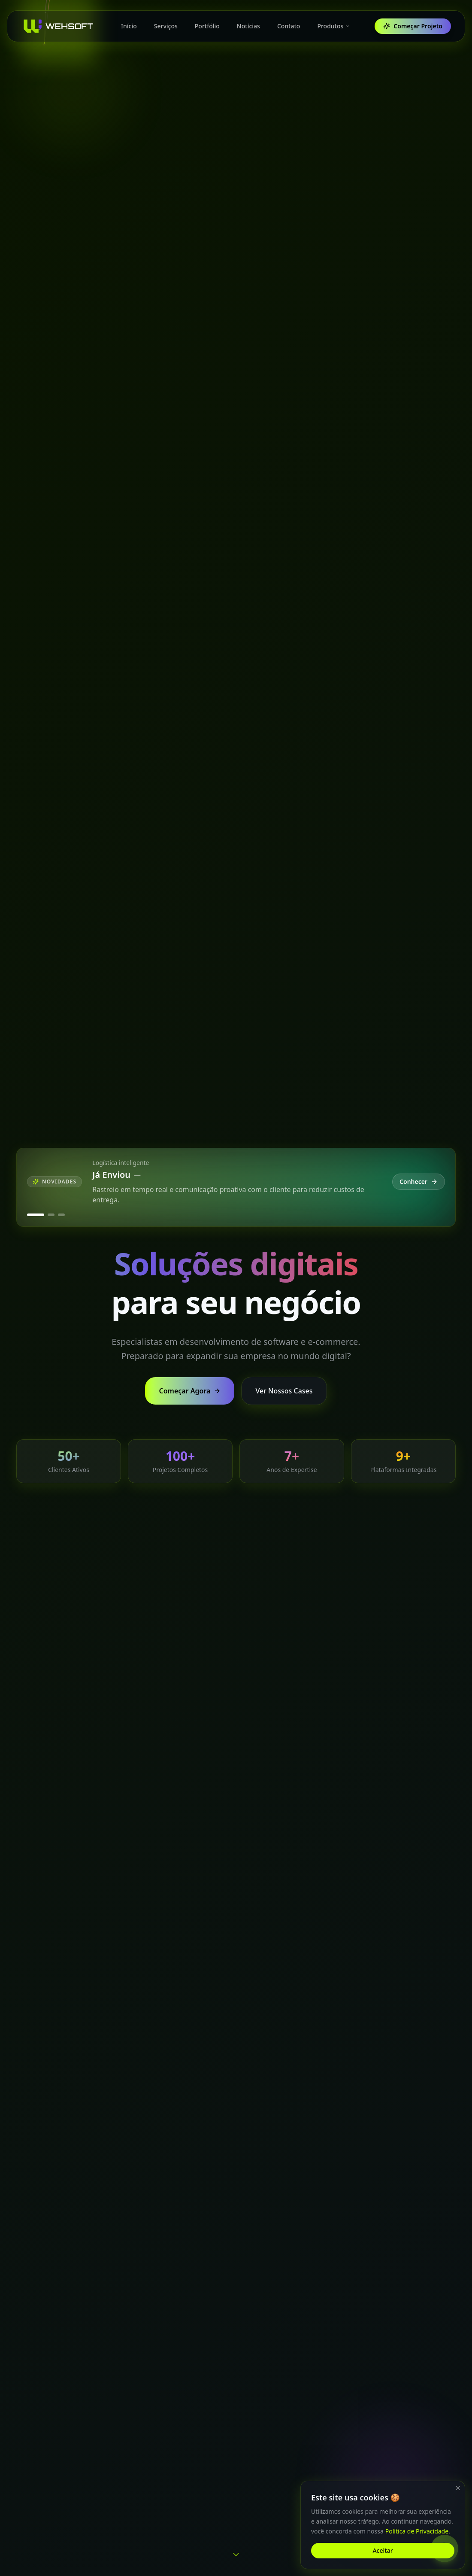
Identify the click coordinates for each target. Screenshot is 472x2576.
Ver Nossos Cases (283, 1391)
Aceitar (382, 2550)
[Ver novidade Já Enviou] (35, 1214)
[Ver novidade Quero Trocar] (51, 1214)
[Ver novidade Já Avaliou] (61, 1214)
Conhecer (418, 1181)
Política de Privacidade (416, 2531)
